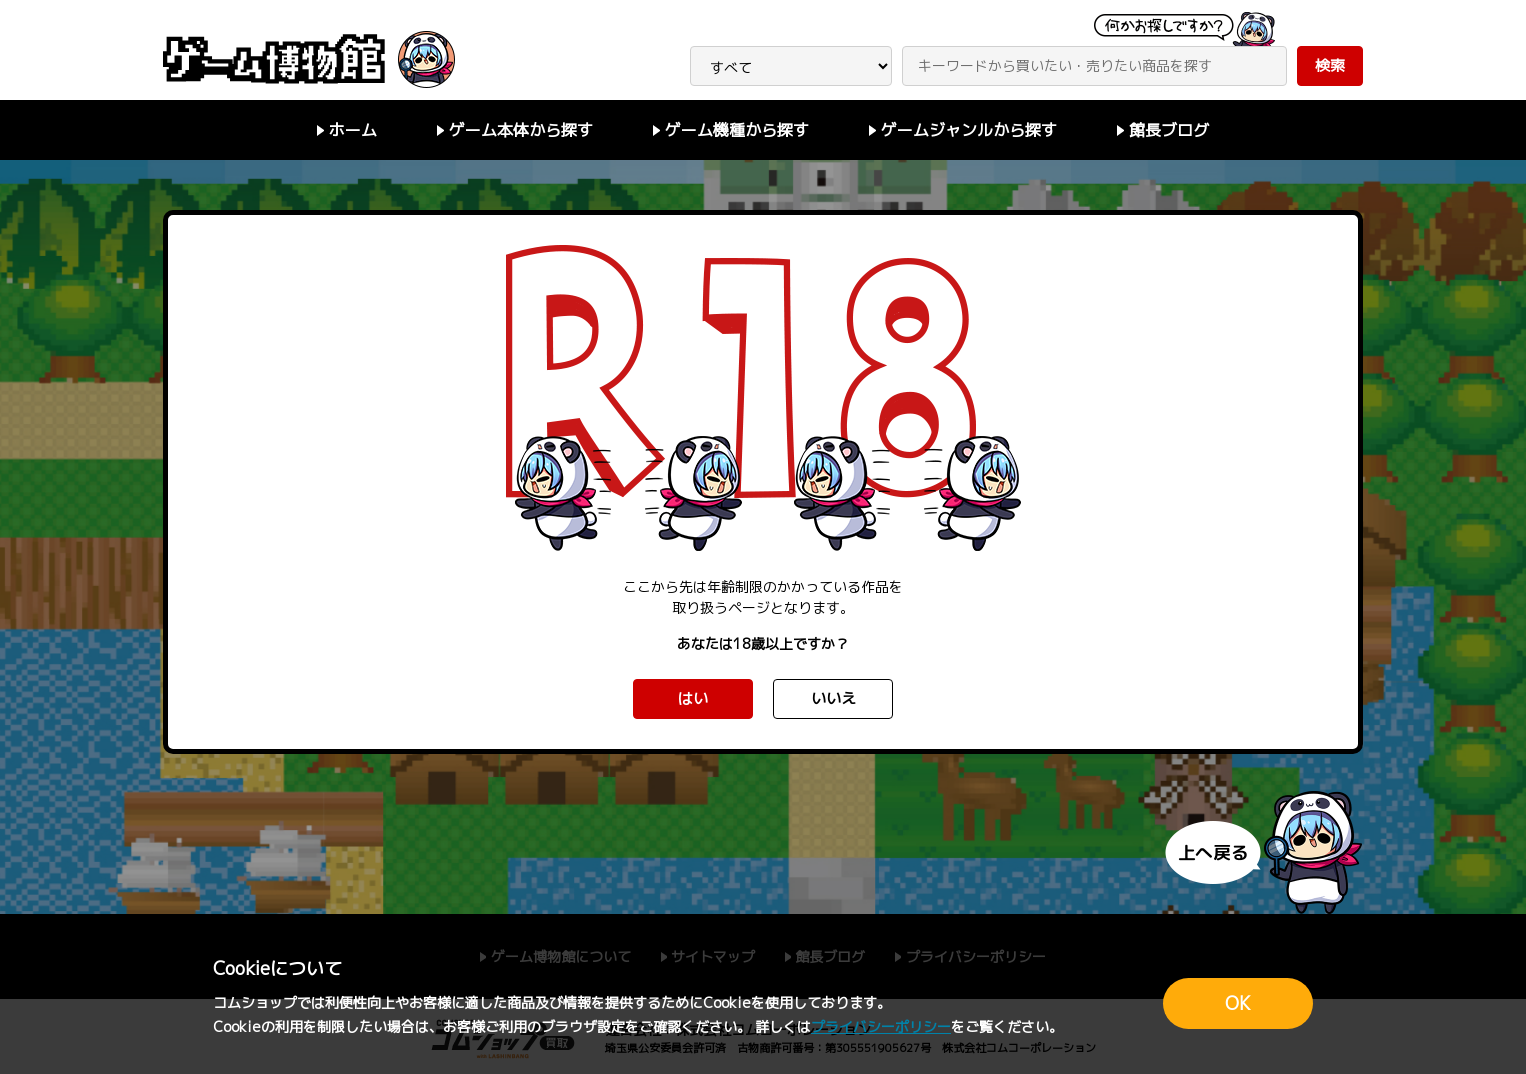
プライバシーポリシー (881, 1026)
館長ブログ (1169, 130)
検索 (1330, 65)
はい (693, 698)
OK (1238, 1003)
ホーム (353, 130)
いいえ (833, 698)
